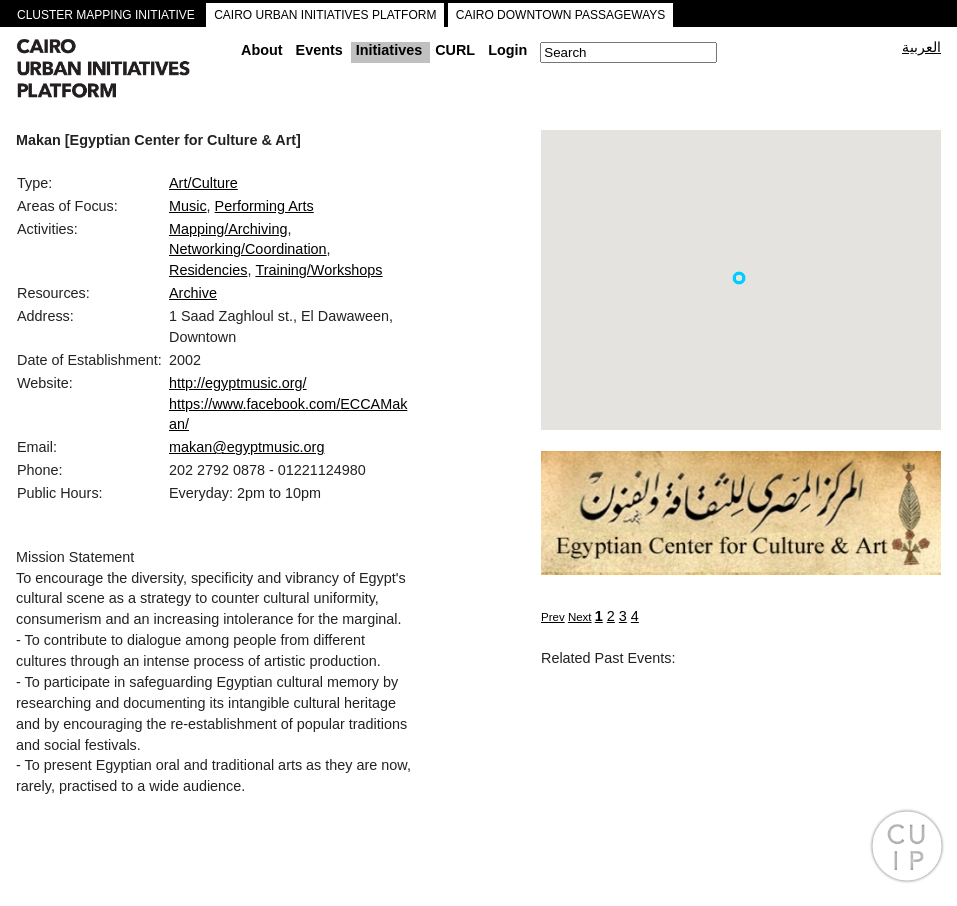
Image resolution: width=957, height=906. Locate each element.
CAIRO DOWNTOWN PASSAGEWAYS (561, 15)
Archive (193, 293)
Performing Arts (264, 206)
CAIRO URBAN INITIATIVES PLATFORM (325, 15)
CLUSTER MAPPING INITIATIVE (106, 15)
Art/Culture (203, 183)
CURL (455, 50)
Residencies (208, 270)
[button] (739, 278)
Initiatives (389, 50)
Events (319, 50)
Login (507, 50)
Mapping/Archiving (228, 229)
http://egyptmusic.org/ (238, 383)
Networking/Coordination (248, 249)
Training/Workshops (318, 270)
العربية (921, 47)
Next (580, 617)
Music (188, 206)
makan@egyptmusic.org (246, 447)
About (262, 50)
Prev (553, 617)
